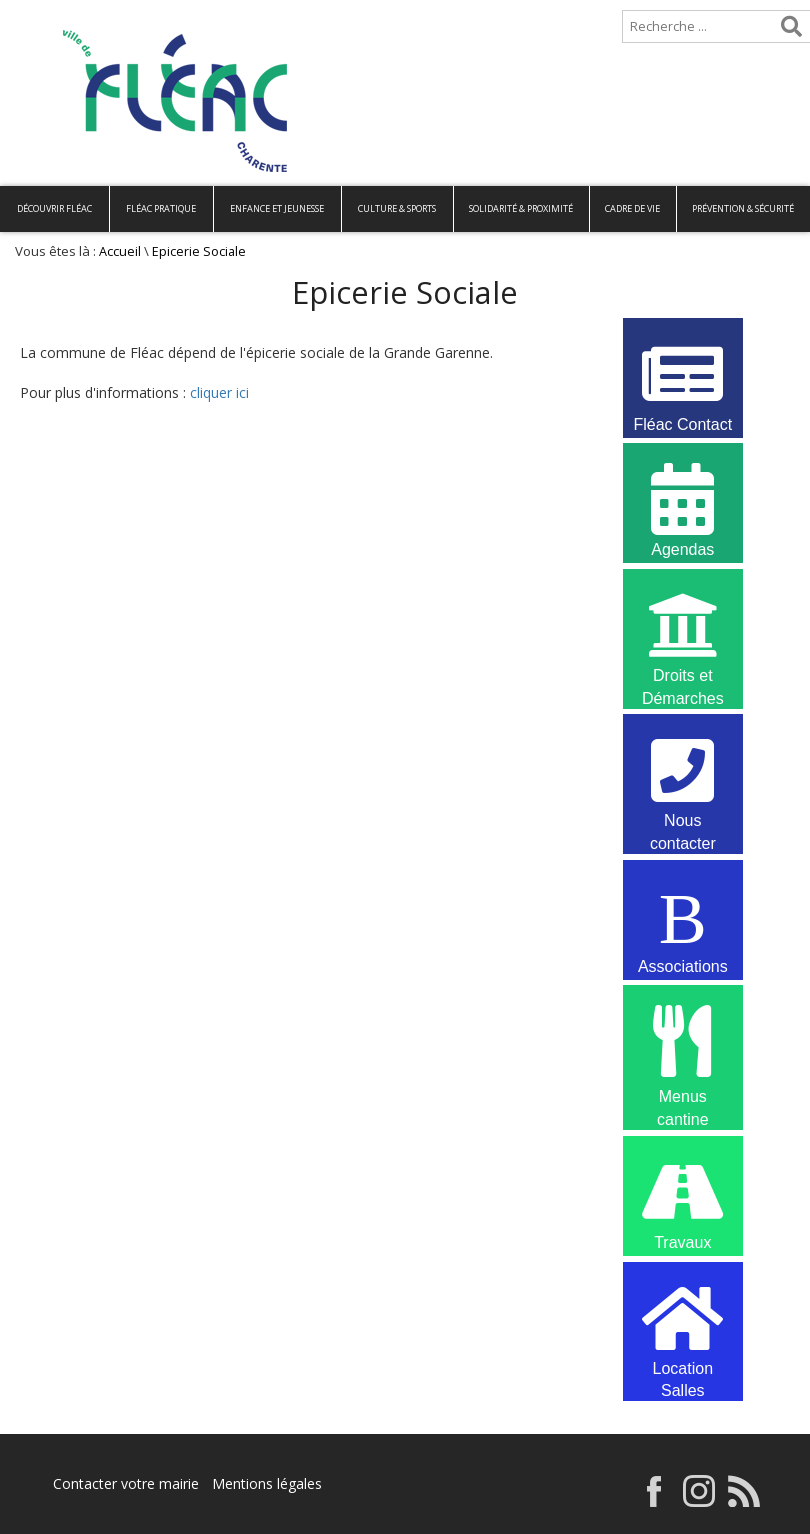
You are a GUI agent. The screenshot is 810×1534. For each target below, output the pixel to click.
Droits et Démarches (683, 637)
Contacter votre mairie (126, 1483)
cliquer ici (219, 392)
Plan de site (127, 16)
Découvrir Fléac (54, 208)
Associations (683, 925)
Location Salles (683, 1330)
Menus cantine (683, 1053)
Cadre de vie (632, 208)
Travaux (683, 1201)
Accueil (32, 16)
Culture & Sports (397, 208)
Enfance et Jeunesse (277, 208)
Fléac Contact (683, 383)
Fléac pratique (161, 208)
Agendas (683, 508)
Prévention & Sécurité (743, 208)
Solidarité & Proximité (521, 208)
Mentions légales (267, 1483)
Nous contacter (683, 782)
